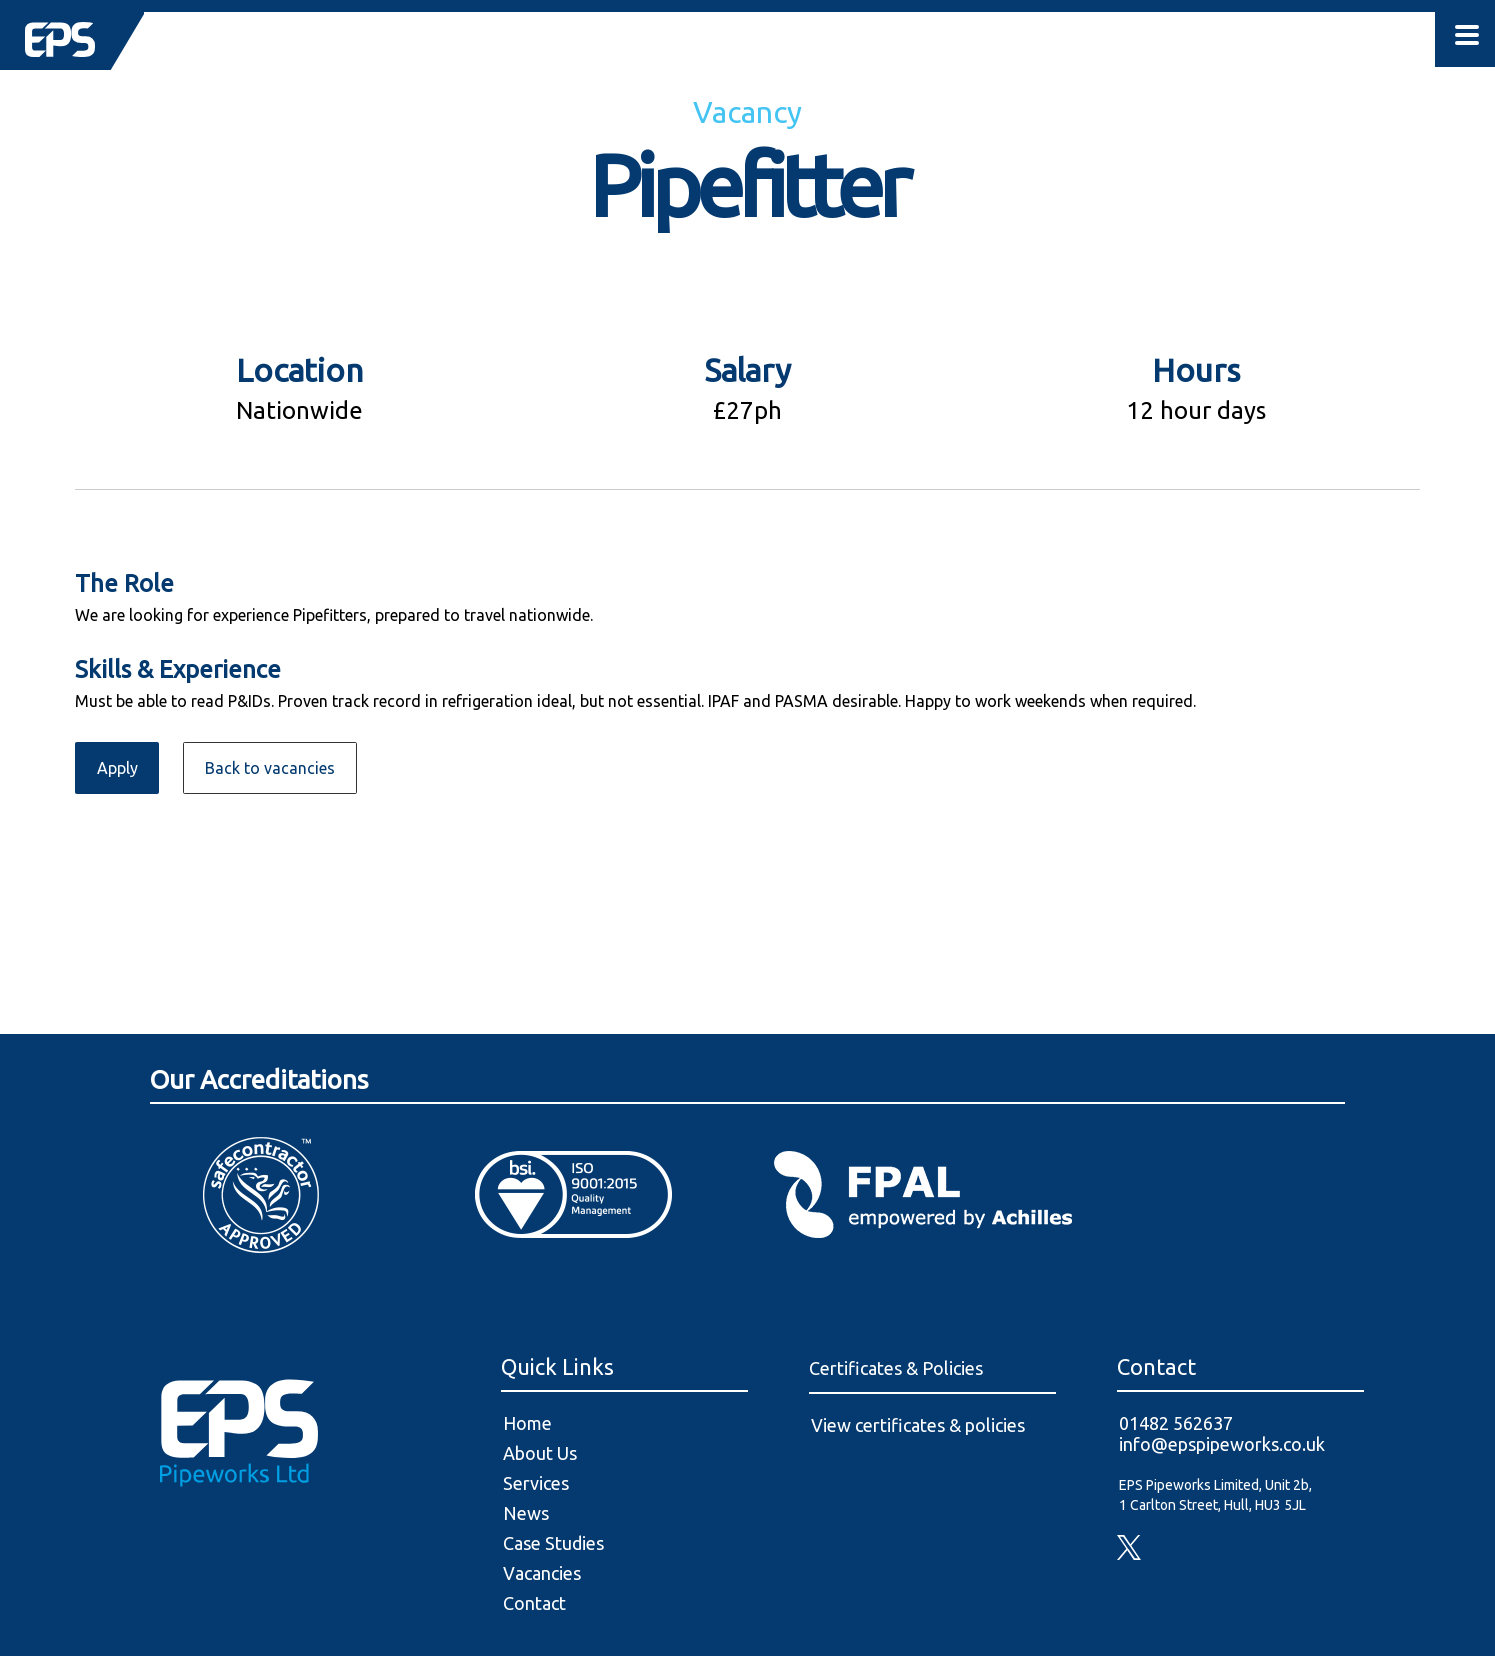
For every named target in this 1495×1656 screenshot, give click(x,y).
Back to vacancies (270, 768)
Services (536, 1483)
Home (527, 1423)
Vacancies (542, 1573)
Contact (534, 1603)
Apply (117, 768)
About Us (540, 1453)
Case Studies (553, 1543)
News (526, 1513)
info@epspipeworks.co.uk (1222, 1444)
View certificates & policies (918, 1425)
